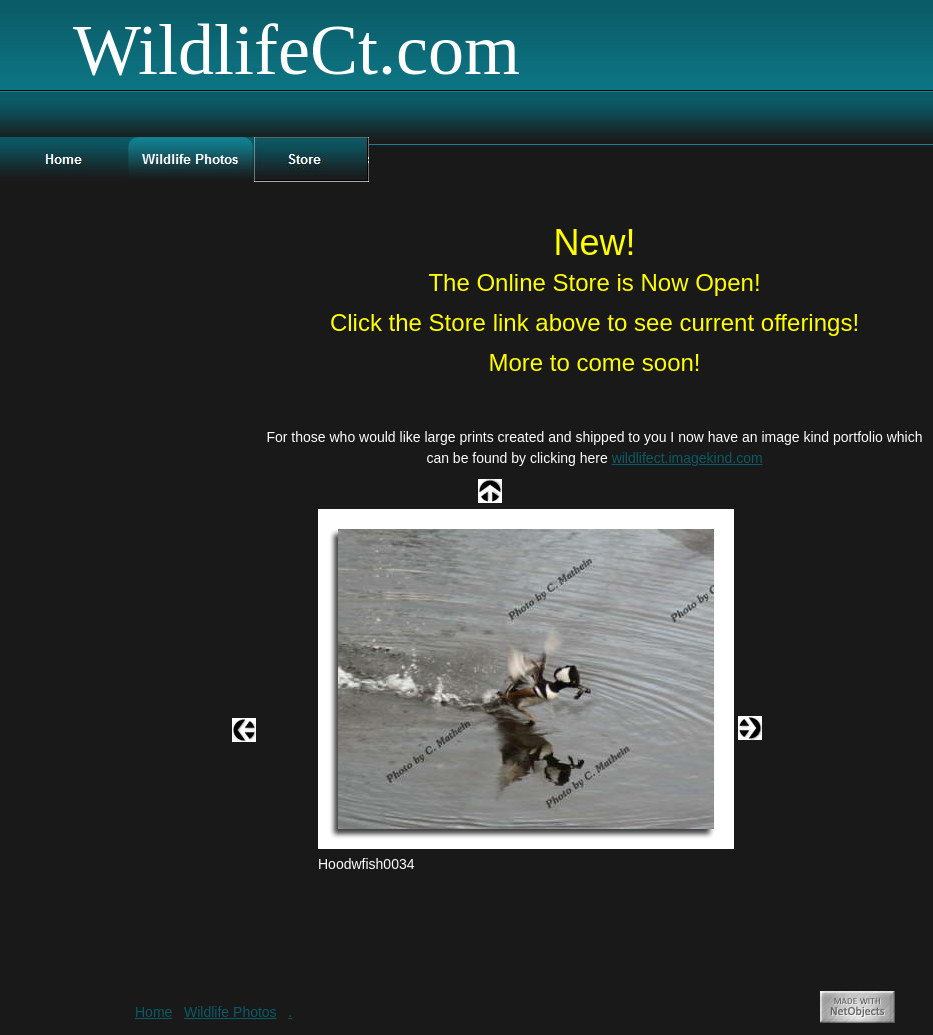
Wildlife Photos (230, 1012)
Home (153, 1012)
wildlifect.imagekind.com (687, 458)
